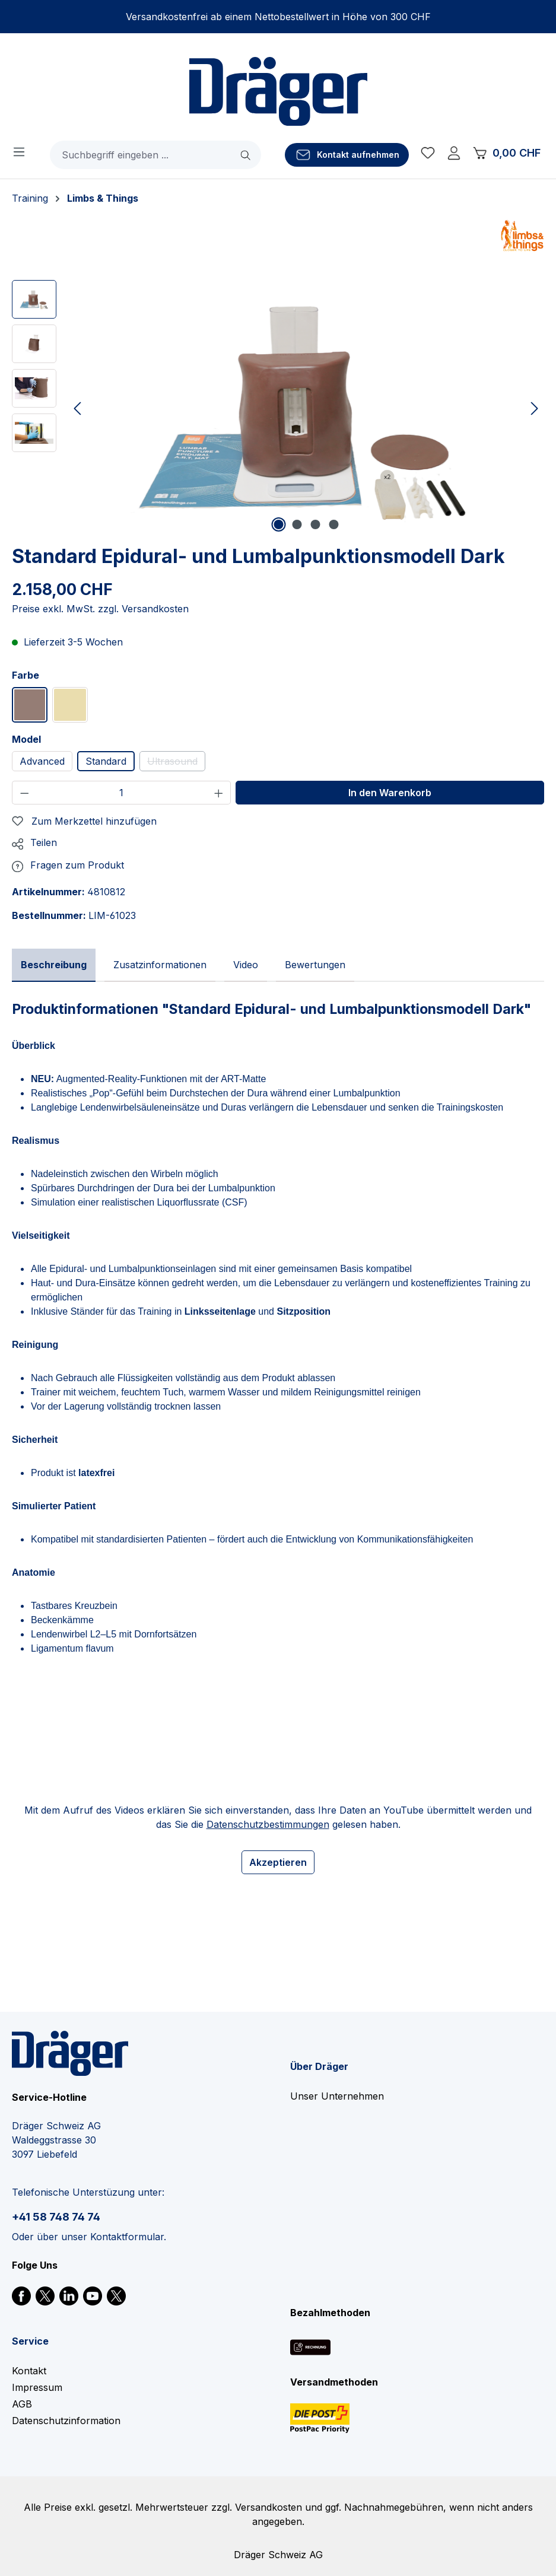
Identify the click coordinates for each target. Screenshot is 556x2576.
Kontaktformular (127, 2237)
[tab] (54, 965)
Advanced (42, 761)
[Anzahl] (121, 792)
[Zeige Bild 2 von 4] (296, 524)
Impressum (37, 2387)
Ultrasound (176, 763)
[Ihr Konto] (454, 154)
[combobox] (141, 155)
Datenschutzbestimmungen (267, 1824)
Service (30, 2341)
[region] (278, 407)
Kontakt (29, 2371)
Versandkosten (268, 2507)
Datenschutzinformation (66, 2420)
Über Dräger (319, 2066)
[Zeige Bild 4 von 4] (333, 524)
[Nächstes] (535, 408)
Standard (105, 761)
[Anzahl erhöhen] (218, 792)
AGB (22, 2404)
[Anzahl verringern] (24, 792)
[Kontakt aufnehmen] (347, 155)
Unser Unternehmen (337, 2096)
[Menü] (19, 151)
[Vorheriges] (77, 408)
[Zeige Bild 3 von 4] (315, 524)
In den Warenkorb (389, 793)
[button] (34, 842)
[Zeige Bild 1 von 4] (278, 524)
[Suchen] (246, 155)
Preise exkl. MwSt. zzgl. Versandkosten (100, 609)
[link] (21, 2295)
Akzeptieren (278, 1862)
